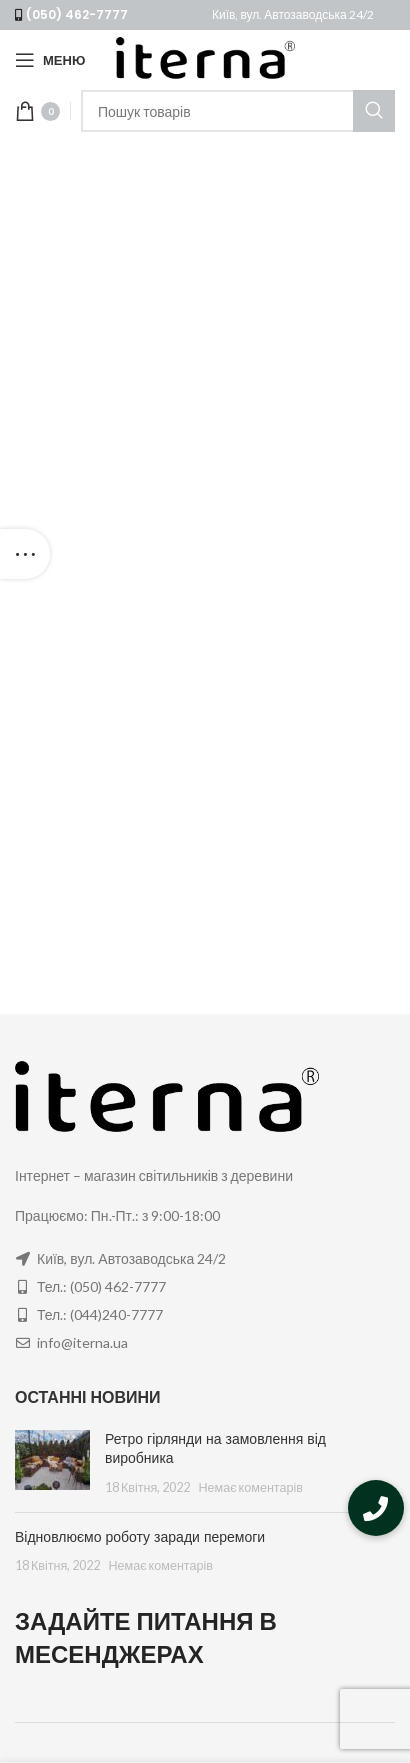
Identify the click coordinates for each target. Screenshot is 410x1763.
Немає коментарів (250, 1487)
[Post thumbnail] (52, 1463)
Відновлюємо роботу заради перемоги (140, 1537)
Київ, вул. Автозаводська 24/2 (293, 14)
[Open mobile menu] (50, 60)
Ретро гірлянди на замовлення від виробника (215, 1449)
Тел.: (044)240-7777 (100, 1314)
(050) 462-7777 (77, 14)
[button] (376, 1508)
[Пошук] (238, 111)
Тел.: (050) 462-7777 (101, 1286)
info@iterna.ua (82, 1342)
